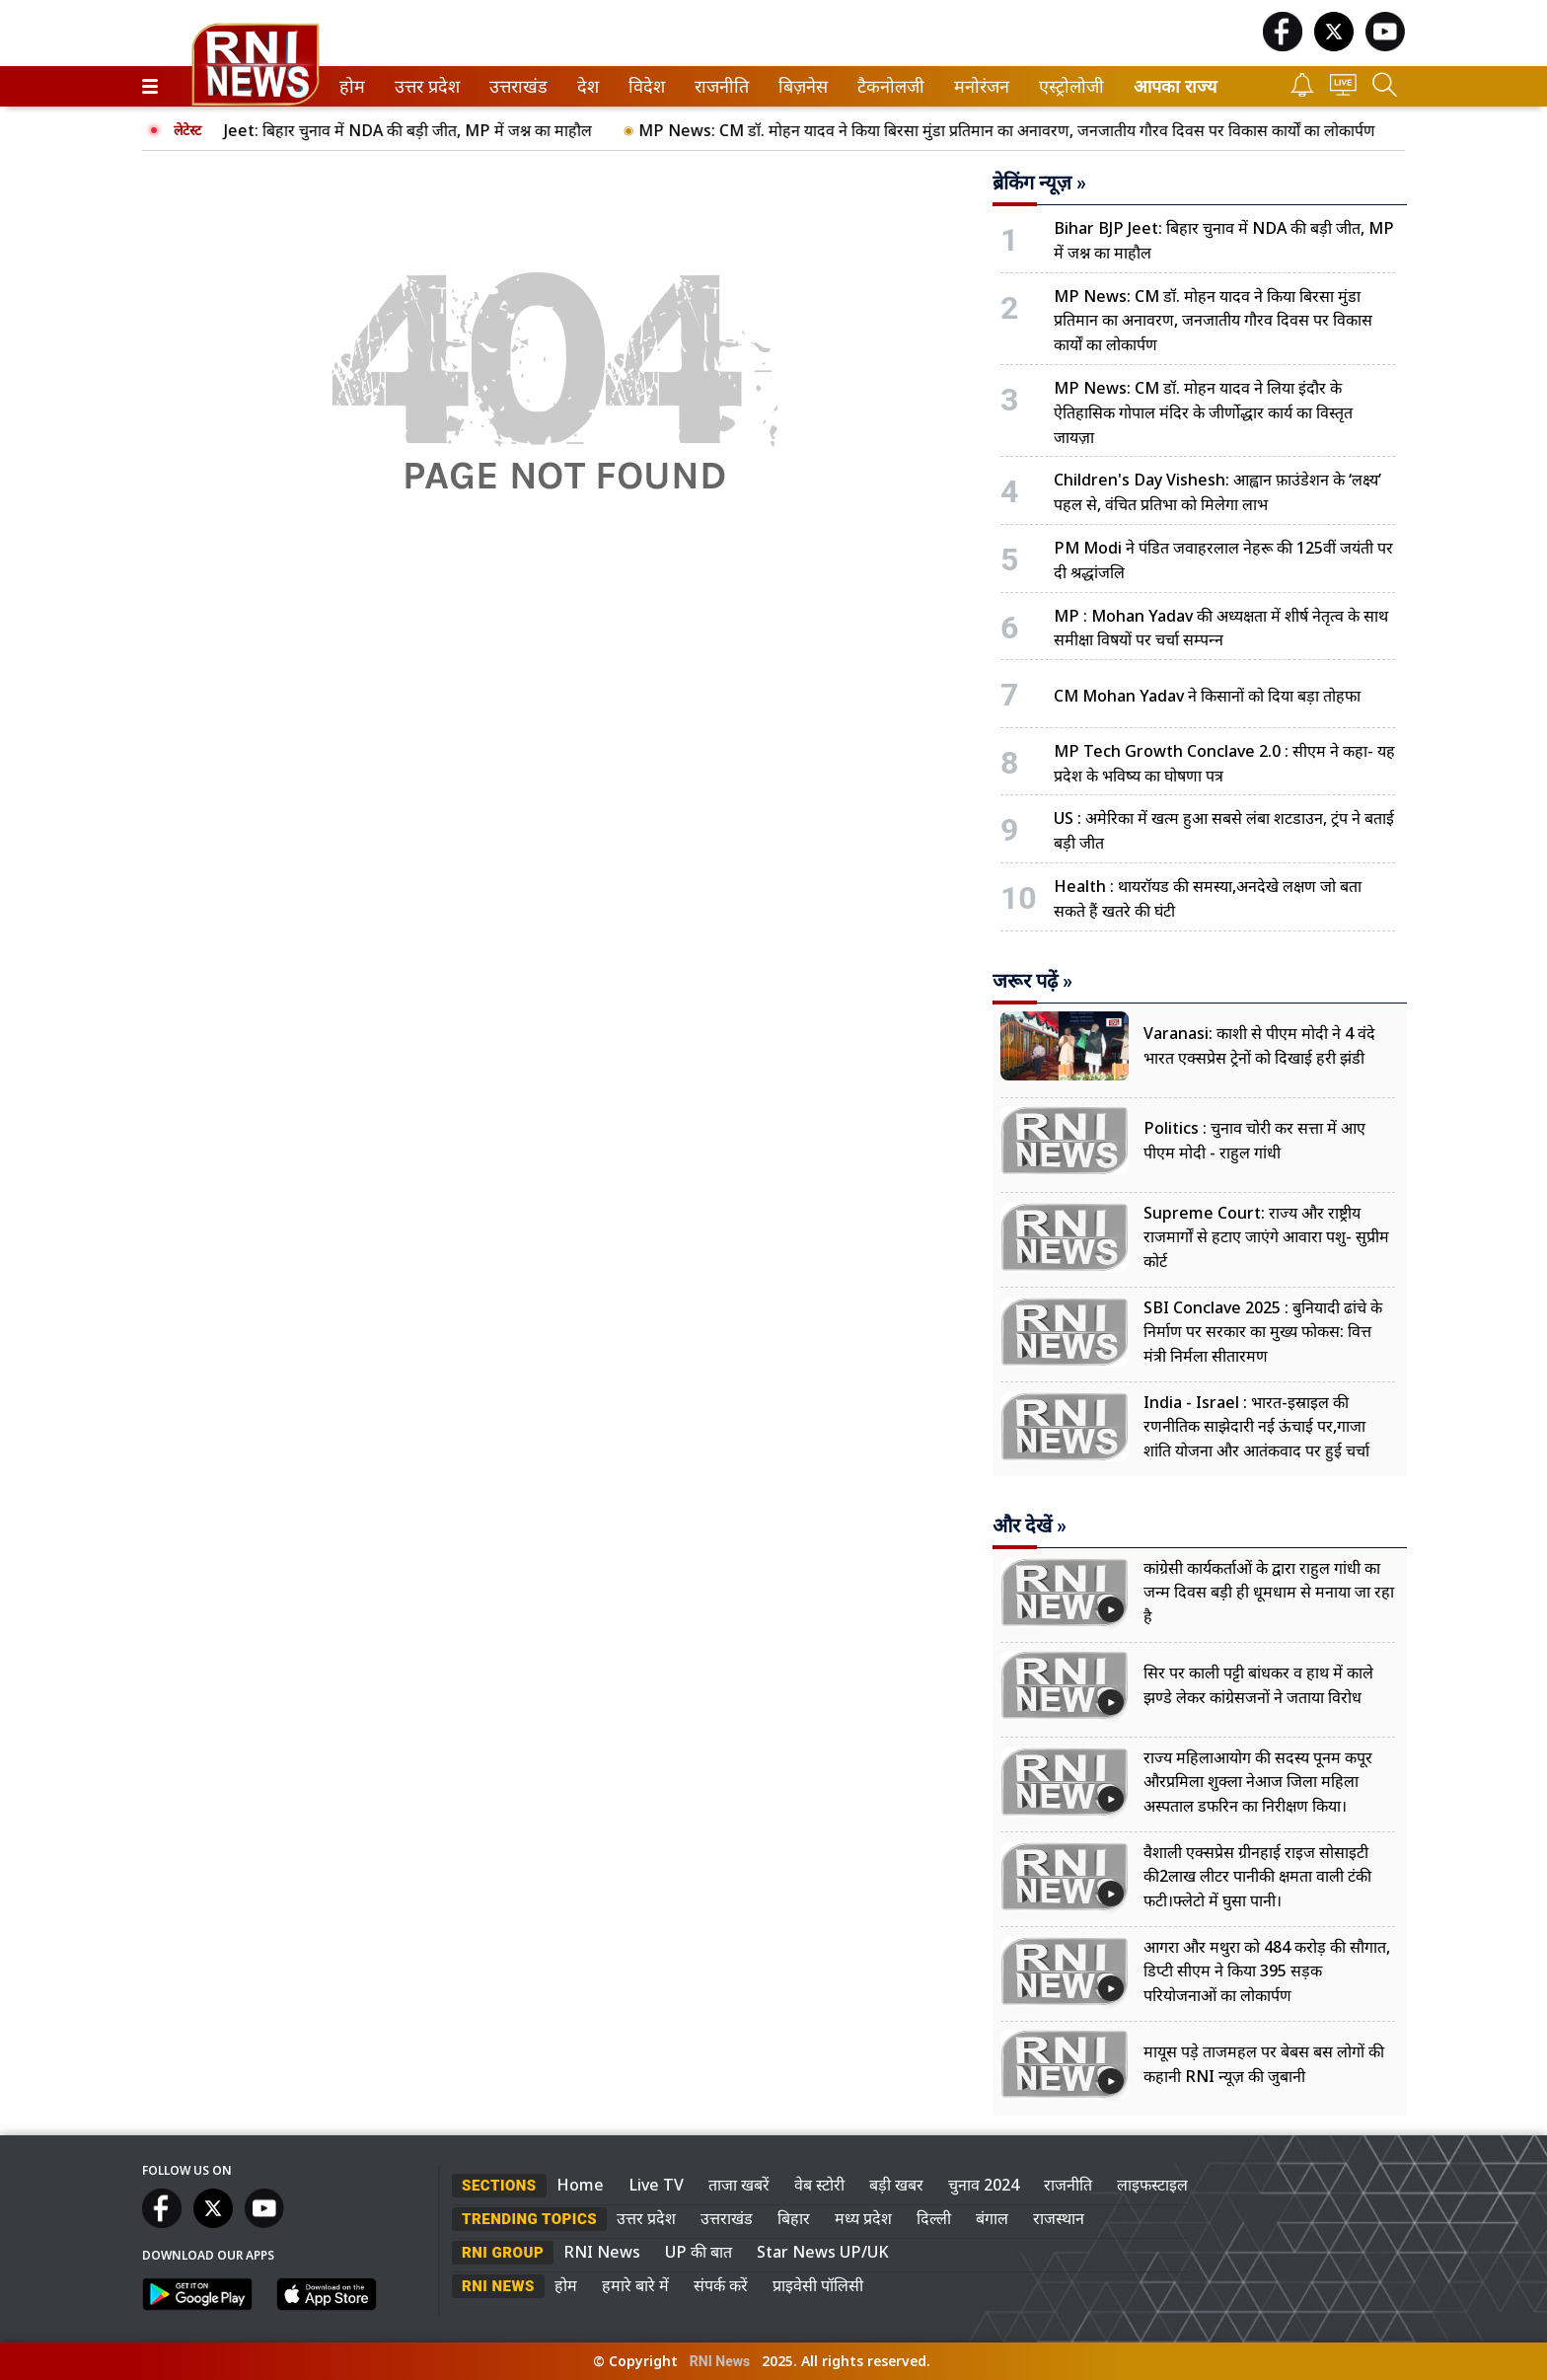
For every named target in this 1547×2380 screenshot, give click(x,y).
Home (580, 2184)
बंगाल (992, 2218)
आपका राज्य (1175, 86)
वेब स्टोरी (819, 2184)
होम (350, 86)
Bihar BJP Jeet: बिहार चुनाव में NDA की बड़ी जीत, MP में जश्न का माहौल (390, 130)
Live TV (656, 2184)
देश (586, 86)
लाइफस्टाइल (1152, 2184)
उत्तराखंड (515, 86)
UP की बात (698, 2252)
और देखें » (1030, 1525)
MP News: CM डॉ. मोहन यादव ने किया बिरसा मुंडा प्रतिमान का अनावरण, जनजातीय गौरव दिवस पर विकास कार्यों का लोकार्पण (1025, 130)
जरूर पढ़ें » (1032, 981)
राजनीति (718, 86)
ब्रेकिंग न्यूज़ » (1039, 182)
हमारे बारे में (635, 2285)
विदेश (644, 86)
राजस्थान (1058, 2218)
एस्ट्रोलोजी (1067, 86)
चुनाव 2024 (983, 2184)
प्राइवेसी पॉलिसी (818, 2285)
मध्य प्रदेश (863, 2218)
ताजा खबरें (739, 2184)
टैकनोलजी (887, 86)
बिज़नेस (800, 86)
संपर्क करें (721, 2285)
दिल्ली (934, 2218)
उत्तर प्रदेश (423, 86)
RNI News (601, 2252)
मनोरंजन (978, 86)
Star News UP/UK (823, 2252)
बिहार (793, 2218)
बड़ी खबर (896, 2184)
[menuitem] (352, 86)
